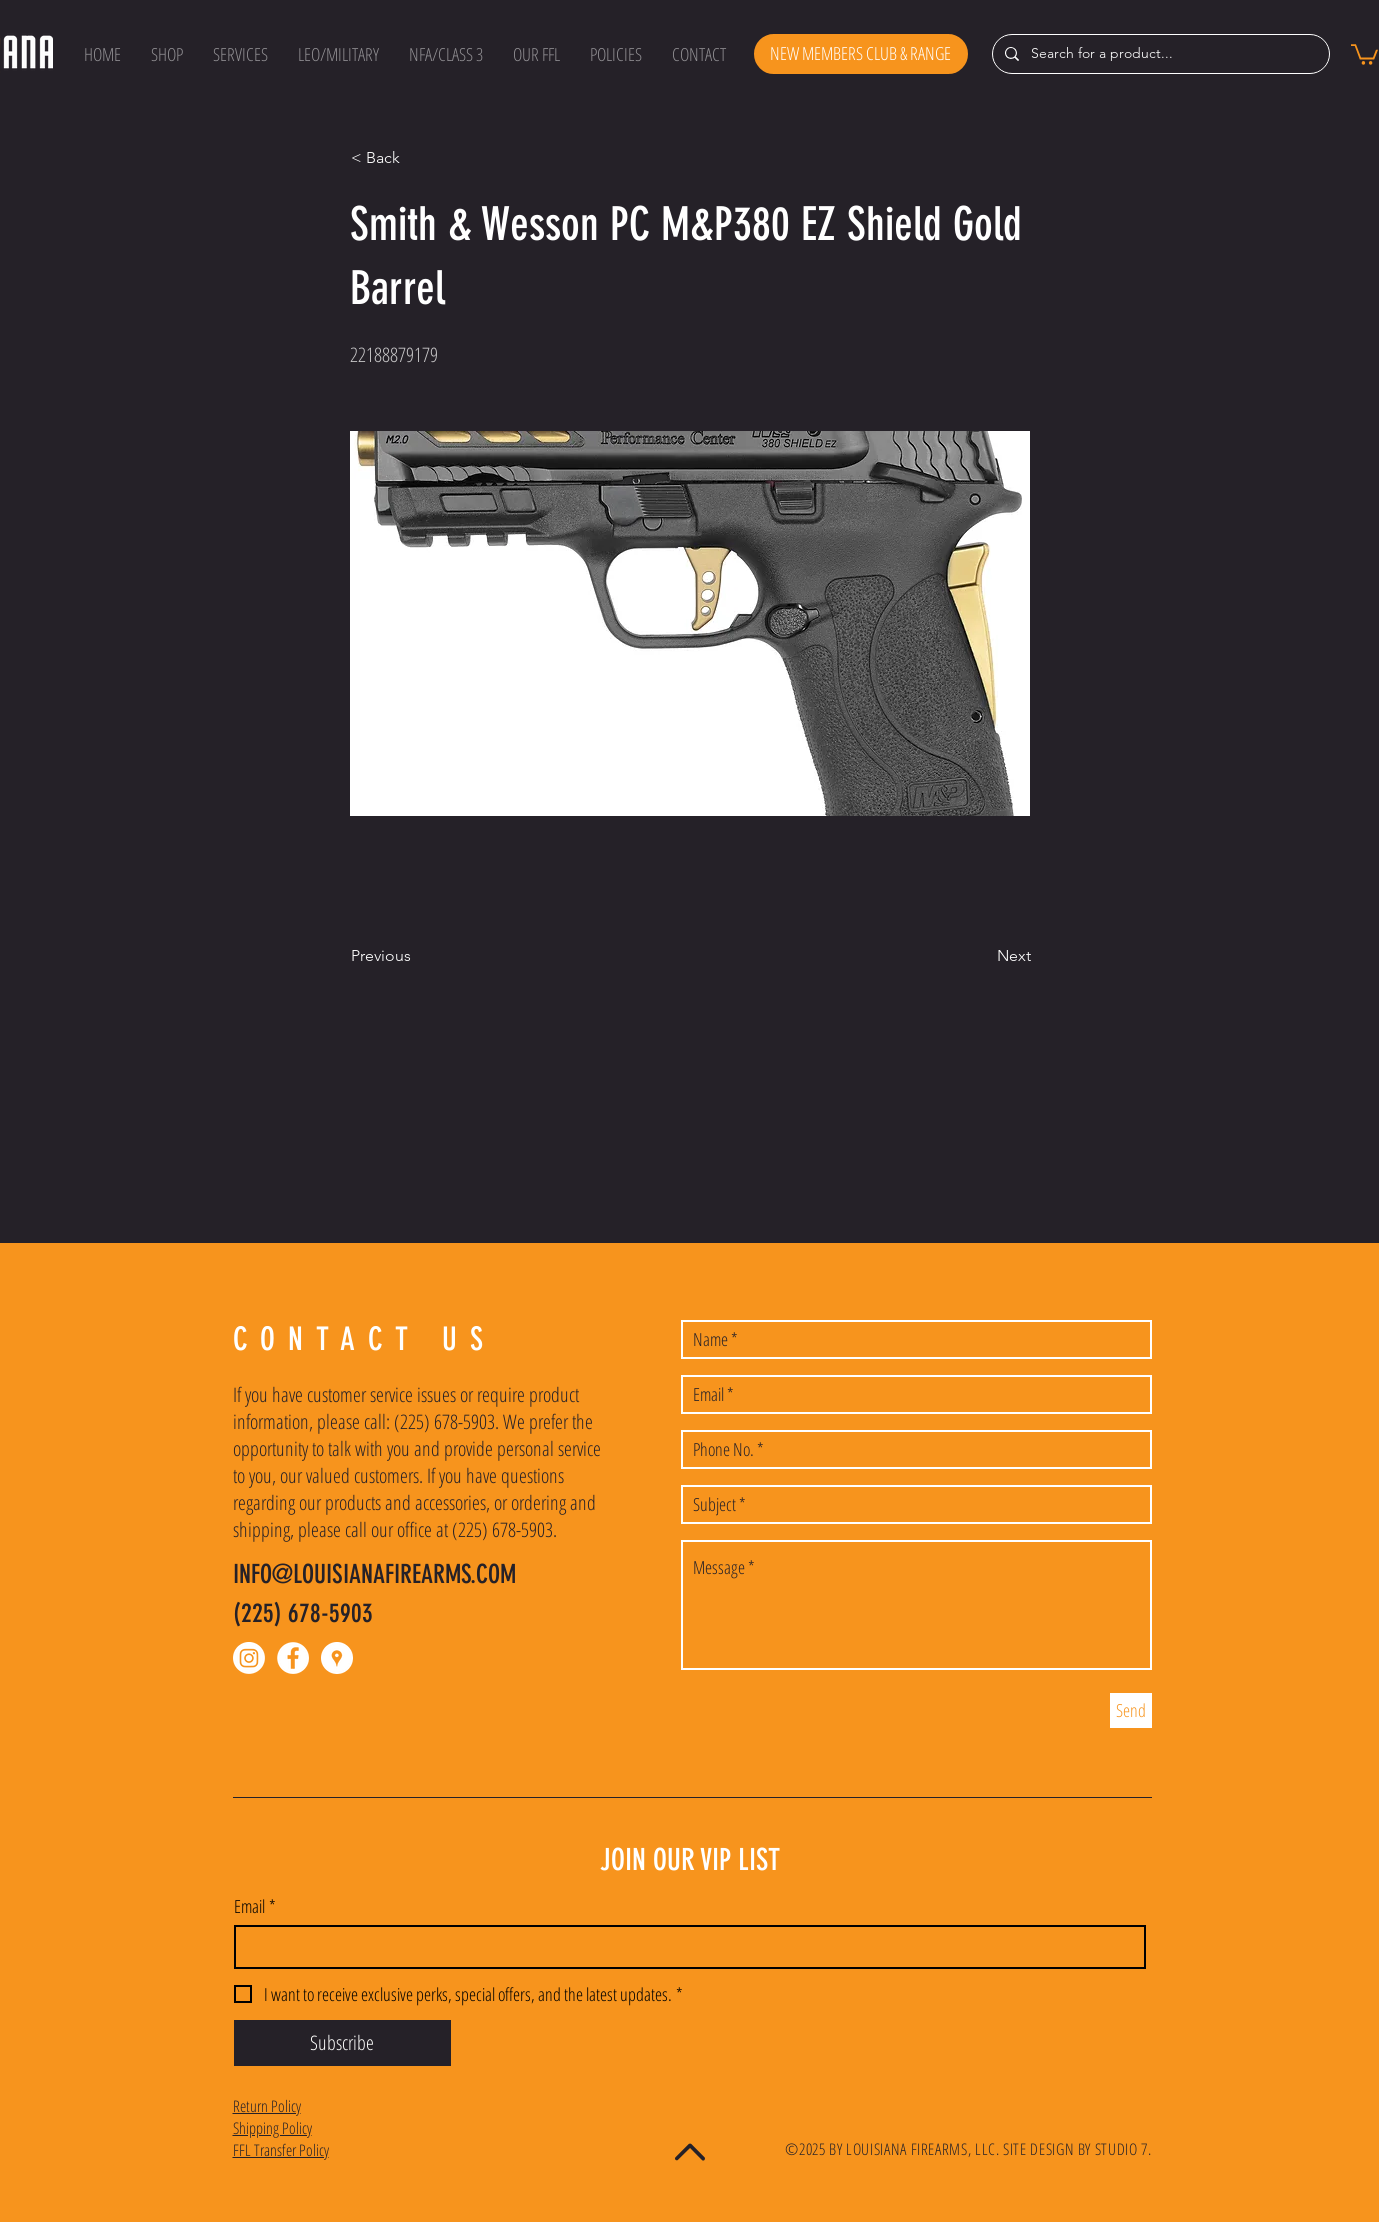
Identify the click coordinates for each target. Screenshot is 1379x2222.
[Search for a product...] (1159, 54)
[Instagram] (249, 1658)
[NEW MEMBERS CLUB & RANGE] (861, 54)
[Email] (684, 1947)
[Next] (981, 956)
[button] (167, 54)
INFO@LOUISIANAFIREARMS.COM (374, 1574)
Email (255, 1906)
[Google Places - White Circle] (337, 1658)
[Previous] (417, 956)
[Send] (1131, 1710)
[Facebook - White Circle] (293, 1658)
